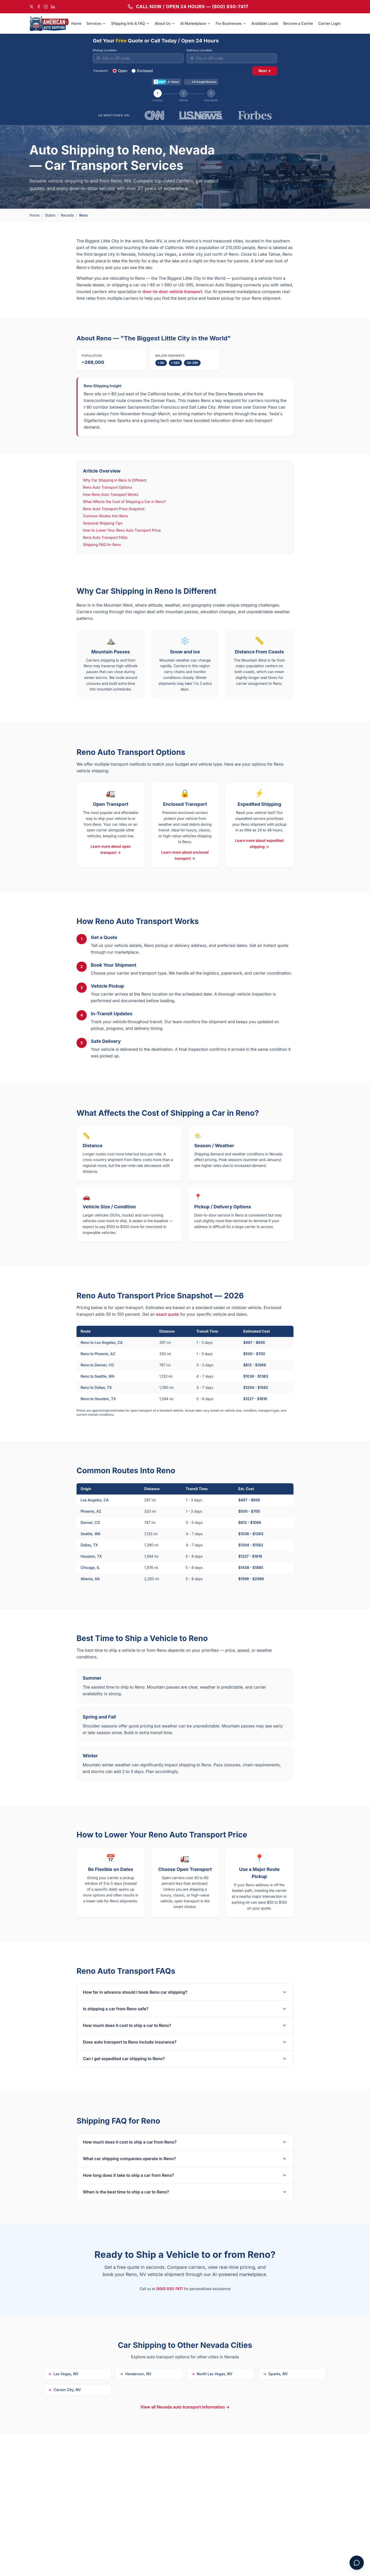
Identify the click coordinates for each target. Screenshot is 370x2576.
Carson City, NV (64, 2389)
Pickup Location (105, 50)
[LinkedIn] (53, 7)
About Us (165, 23)
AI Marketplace (195, 23)
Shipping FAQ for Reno (102, 544)
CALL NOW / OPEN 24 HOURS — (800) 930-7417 (188, 6)
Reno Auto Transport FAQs (105, 537)
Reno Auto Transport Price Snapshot (113, 509)
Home (76, 23)
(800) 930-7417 (169, 2289)
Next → (264, 71)
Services (96, 23)
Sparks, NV (275, 2374)
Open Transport (110, 804)
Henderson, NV (135, 2374)
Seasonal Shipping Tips (103, 523)
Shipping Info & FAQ (130, 23)
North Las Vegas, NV (211, 2374)
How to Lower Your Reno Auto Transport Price (122, 530)
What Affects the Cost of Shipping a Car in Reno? (124, 501)
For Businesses (231, 23)
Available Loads (265, 23)
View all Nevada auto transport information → (185, 2407)
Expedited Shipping (259, 804)
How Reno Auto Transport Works (110, 494)
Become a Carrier (298, 23)
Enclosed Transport (185, 804)
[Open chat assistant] (357, 2563)
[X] (31, 7)
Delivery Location (199, 50)
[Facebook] (39, 7)
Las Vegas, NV (63, 2374)
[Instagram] (46, 7)
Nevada (67, 215)
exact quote (167, 1314)
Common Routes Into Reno (105, 516)
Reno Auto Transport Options (107, 487)
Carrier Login (329, 23)
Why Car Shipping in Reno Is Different (114, 480)
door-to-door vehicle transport (172, 291)
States (50, 215)
